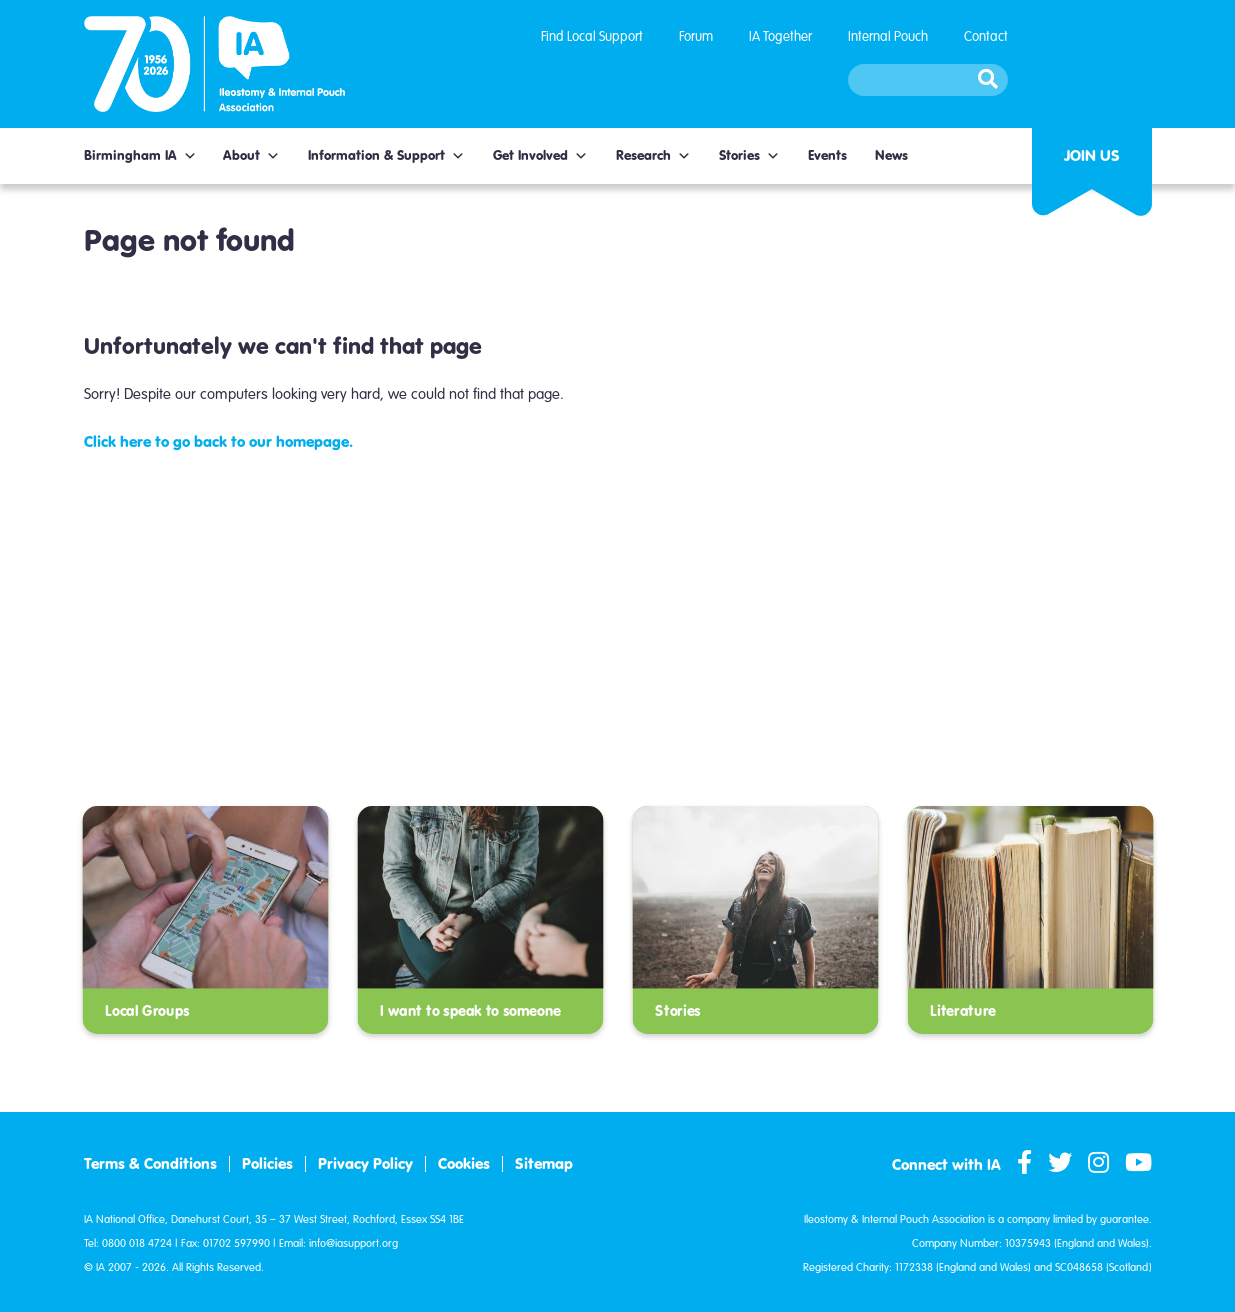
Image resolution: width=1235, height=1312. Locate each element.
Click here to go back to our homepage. (218, 441)
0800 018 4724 (137, 1243)
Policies (267, 1164)
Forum (696, 36)
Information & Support (386, 155)
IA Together (780, 36)
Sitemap (544, 1164)
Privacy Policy (365, 1164)
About (251, 155)
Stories (749, 155)
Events (827, 155)
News (891, 155)
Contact (986, 36)
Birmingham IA (140, 155)
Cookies (464, 1164)
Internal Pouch (888, 36)
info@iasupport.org (353, 1243)
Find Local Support (592, 36)
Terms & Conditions (150, 1164)
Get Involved (540, 155)
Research (653, 155)
